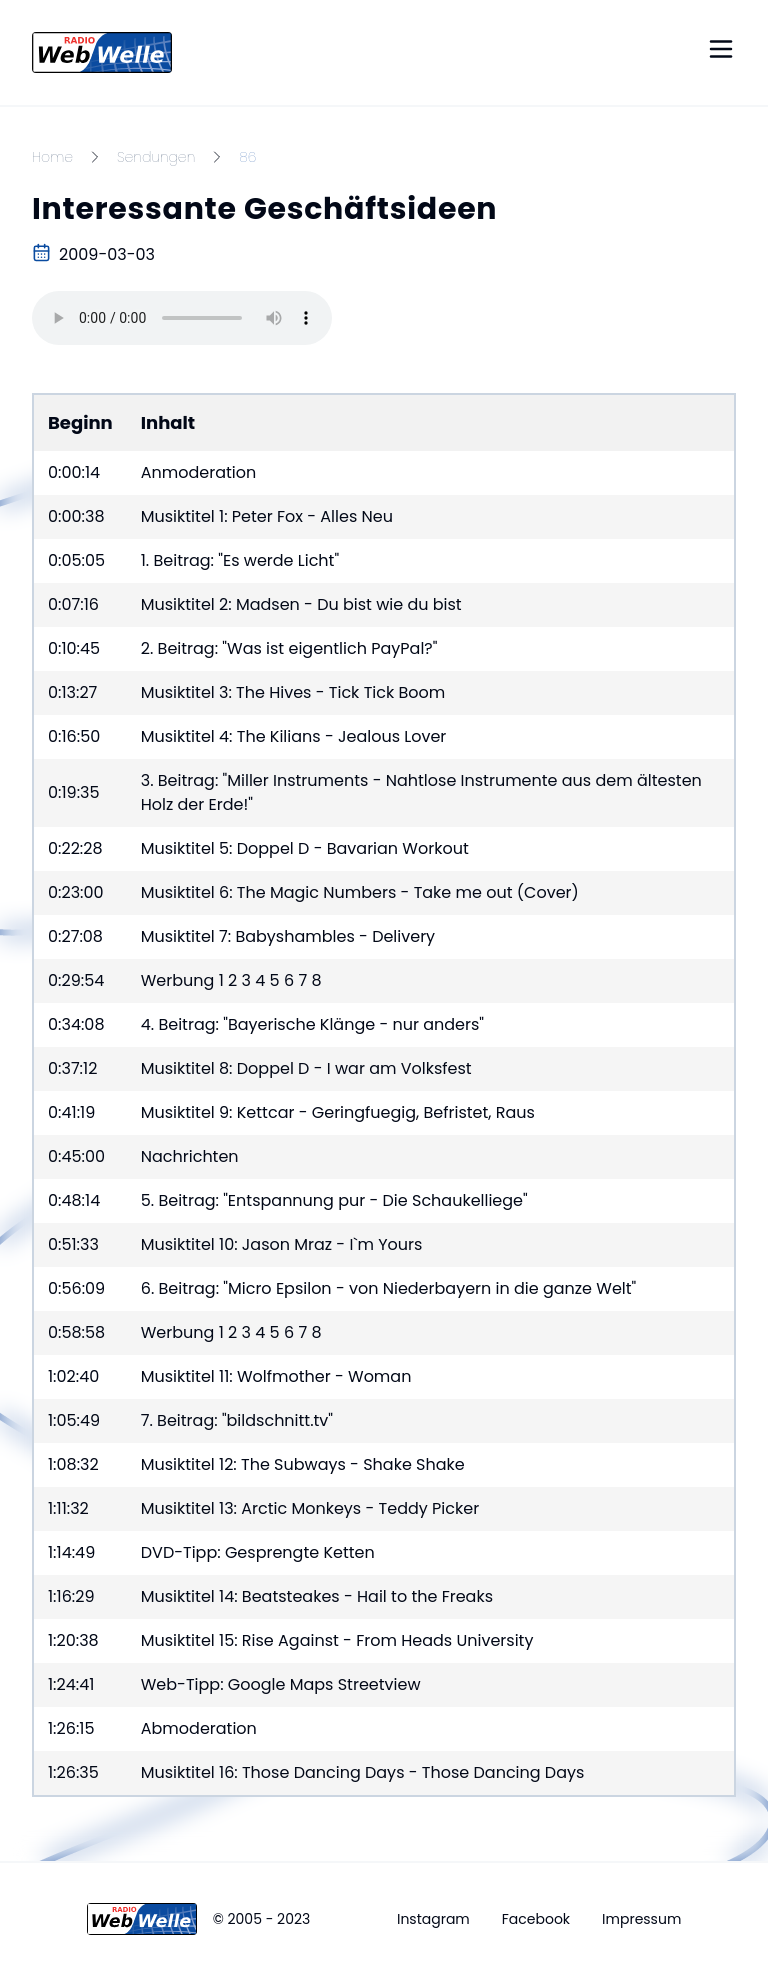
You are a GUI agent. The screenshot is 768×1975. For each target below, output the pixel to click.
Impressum (641, 1919)
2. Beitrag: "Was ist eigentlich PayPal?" (289, 648)
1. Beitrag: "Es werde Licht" (240, 560)
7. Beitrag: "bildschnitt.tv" (237, 1420)
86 (247, 157)
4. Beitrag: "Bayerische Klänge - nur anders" (312, 1024)
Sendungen (156, 157)
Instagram (433, 1919)
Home (52, 157)
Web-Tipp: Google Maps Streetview (281, 1684)
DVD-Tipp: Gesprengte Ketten (258, 1552)
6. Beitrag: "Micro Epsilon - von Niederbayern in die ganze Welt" (389, 1288)
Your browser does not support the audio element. (182, 318)
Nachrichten (190, 1156)
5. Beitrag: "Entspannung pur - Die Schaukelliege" (334, 1200)
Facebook (536, 1919)
